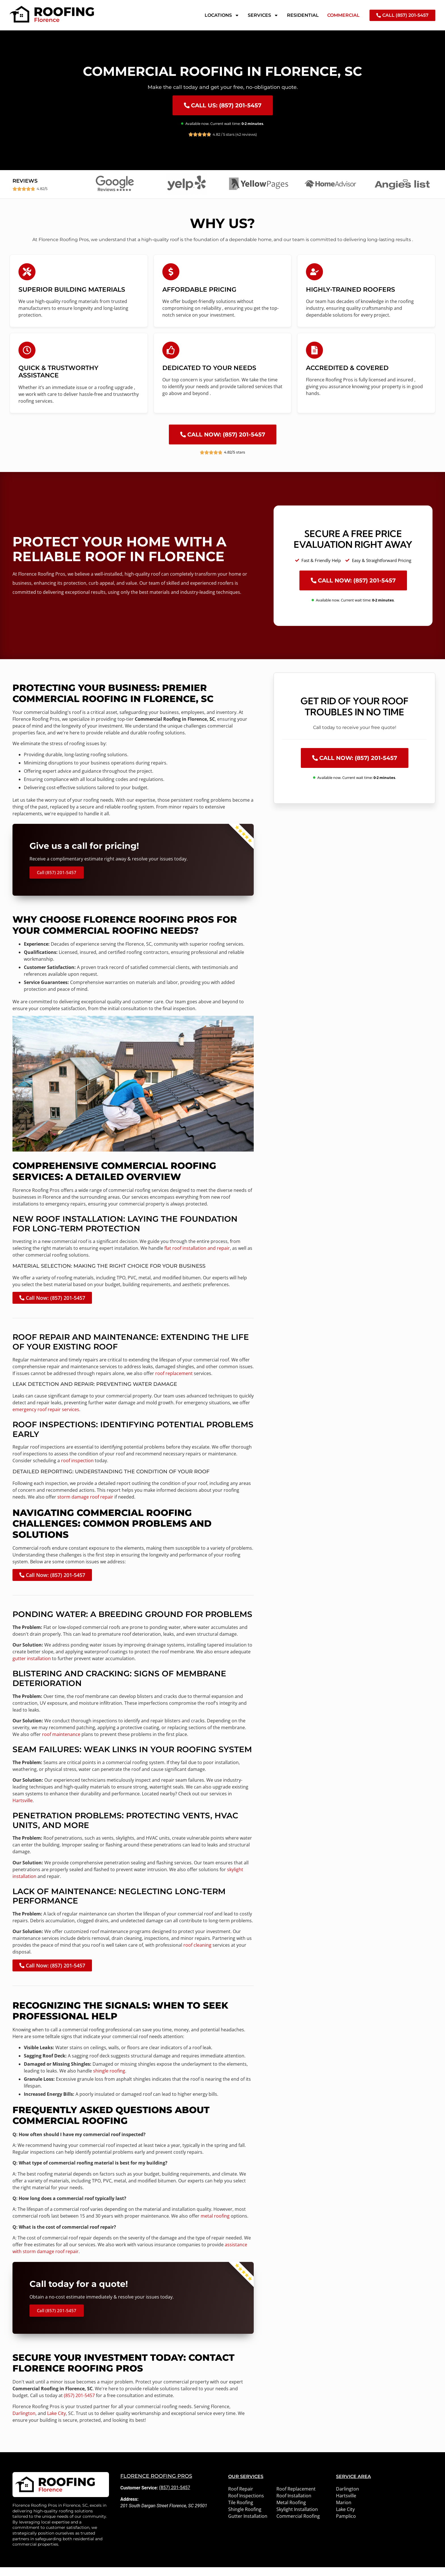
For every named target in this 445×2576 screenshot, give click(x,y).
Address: (129, 2508)
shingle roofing (109, 2079)
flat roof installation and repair (197, 1257)
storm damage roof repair (85, 1506)
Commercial (343, 15)
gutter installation (31, 1667)
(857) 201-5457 (79, 2404)
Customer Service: (139, 2496)
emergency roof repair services (45, 1418)
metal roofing (215, 2225)
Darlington (23, 2422)
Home (14, 35)
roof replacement (174, 1382)
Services (263, 15)
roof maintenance (61, 1743)
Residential (303, 15)
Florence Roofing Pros (156, 2485)
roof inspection (77, 1469)
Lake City (56, 2422)
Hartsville (22, 1809)
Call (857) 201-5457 (56, 881)
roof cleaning (197, 1954)
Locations (222, 15)
